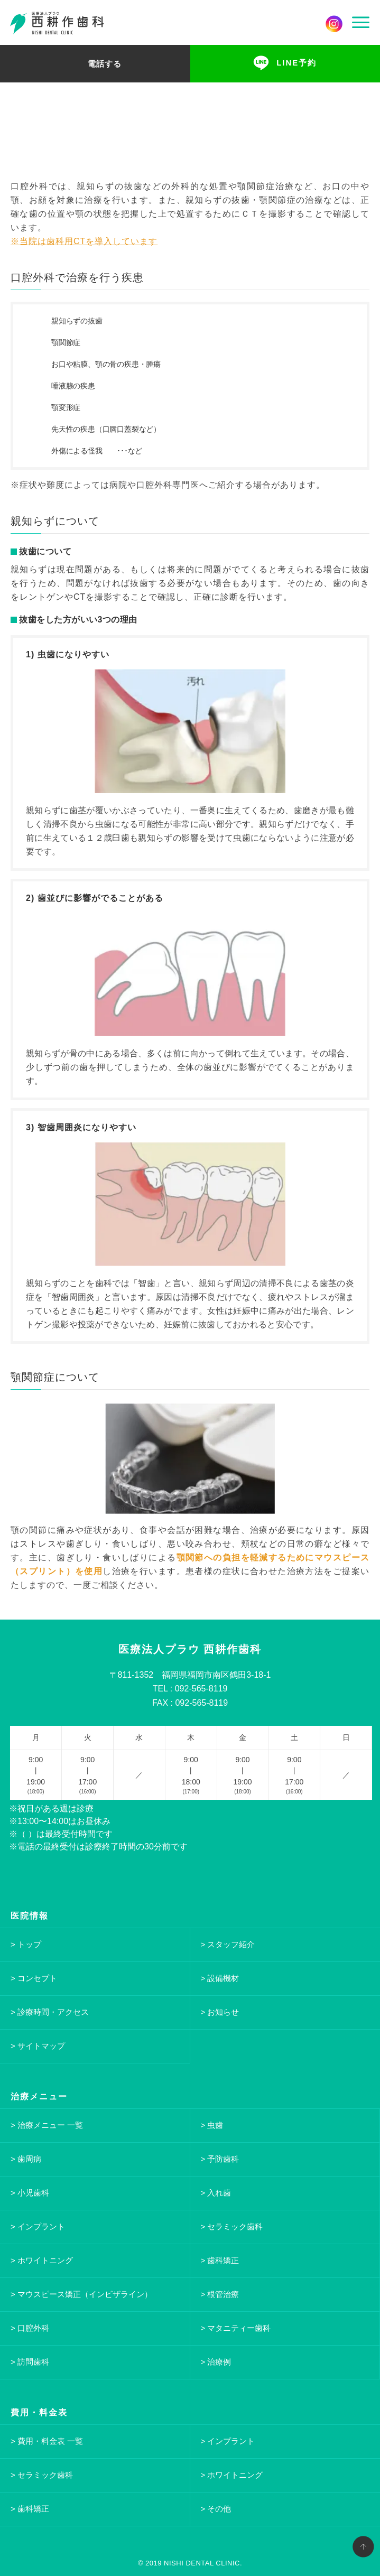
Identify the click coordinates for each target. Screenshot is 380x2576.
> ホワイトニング (42, 2260)
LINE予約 (296, 62)
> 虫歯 (212, 2125)
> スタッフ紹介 (228, 1944)
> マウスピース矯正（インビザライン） (81, 2294)
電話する (105, 63)
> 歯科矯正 (220, 2260)
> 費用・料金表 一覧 (47, 2440)
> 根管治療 (220, 2294)
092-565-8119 (201, 1688)
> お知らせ (220, 2011)
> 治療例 (216, 2361)
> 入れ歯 (216, 2192)
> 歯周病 (26, 2158)
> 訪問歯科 (30, 2361)
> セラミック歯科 (232, 2226)
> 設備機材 (220, 1978)
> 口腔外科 (30, 2327)
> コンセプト (34, 1978)
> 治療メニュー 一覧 (47, 2125)
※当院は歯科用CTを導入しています (84, 241)
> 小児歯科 (30, 2192)
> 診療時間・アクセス (50, 2011)
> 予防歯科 (220, 2158)
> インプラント (38, 2226)
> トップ (26, 1944)
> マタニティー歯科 (236, 2327)
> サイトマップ (38, 2045)
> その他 (216, 2508)
